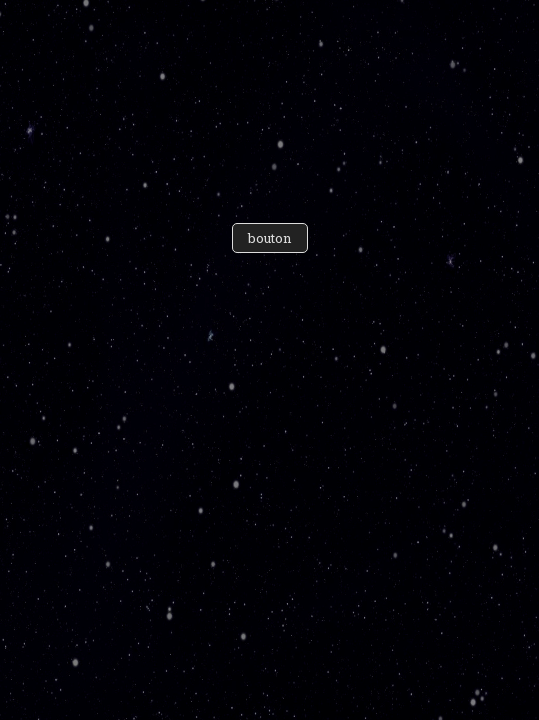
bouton (270, 238)
